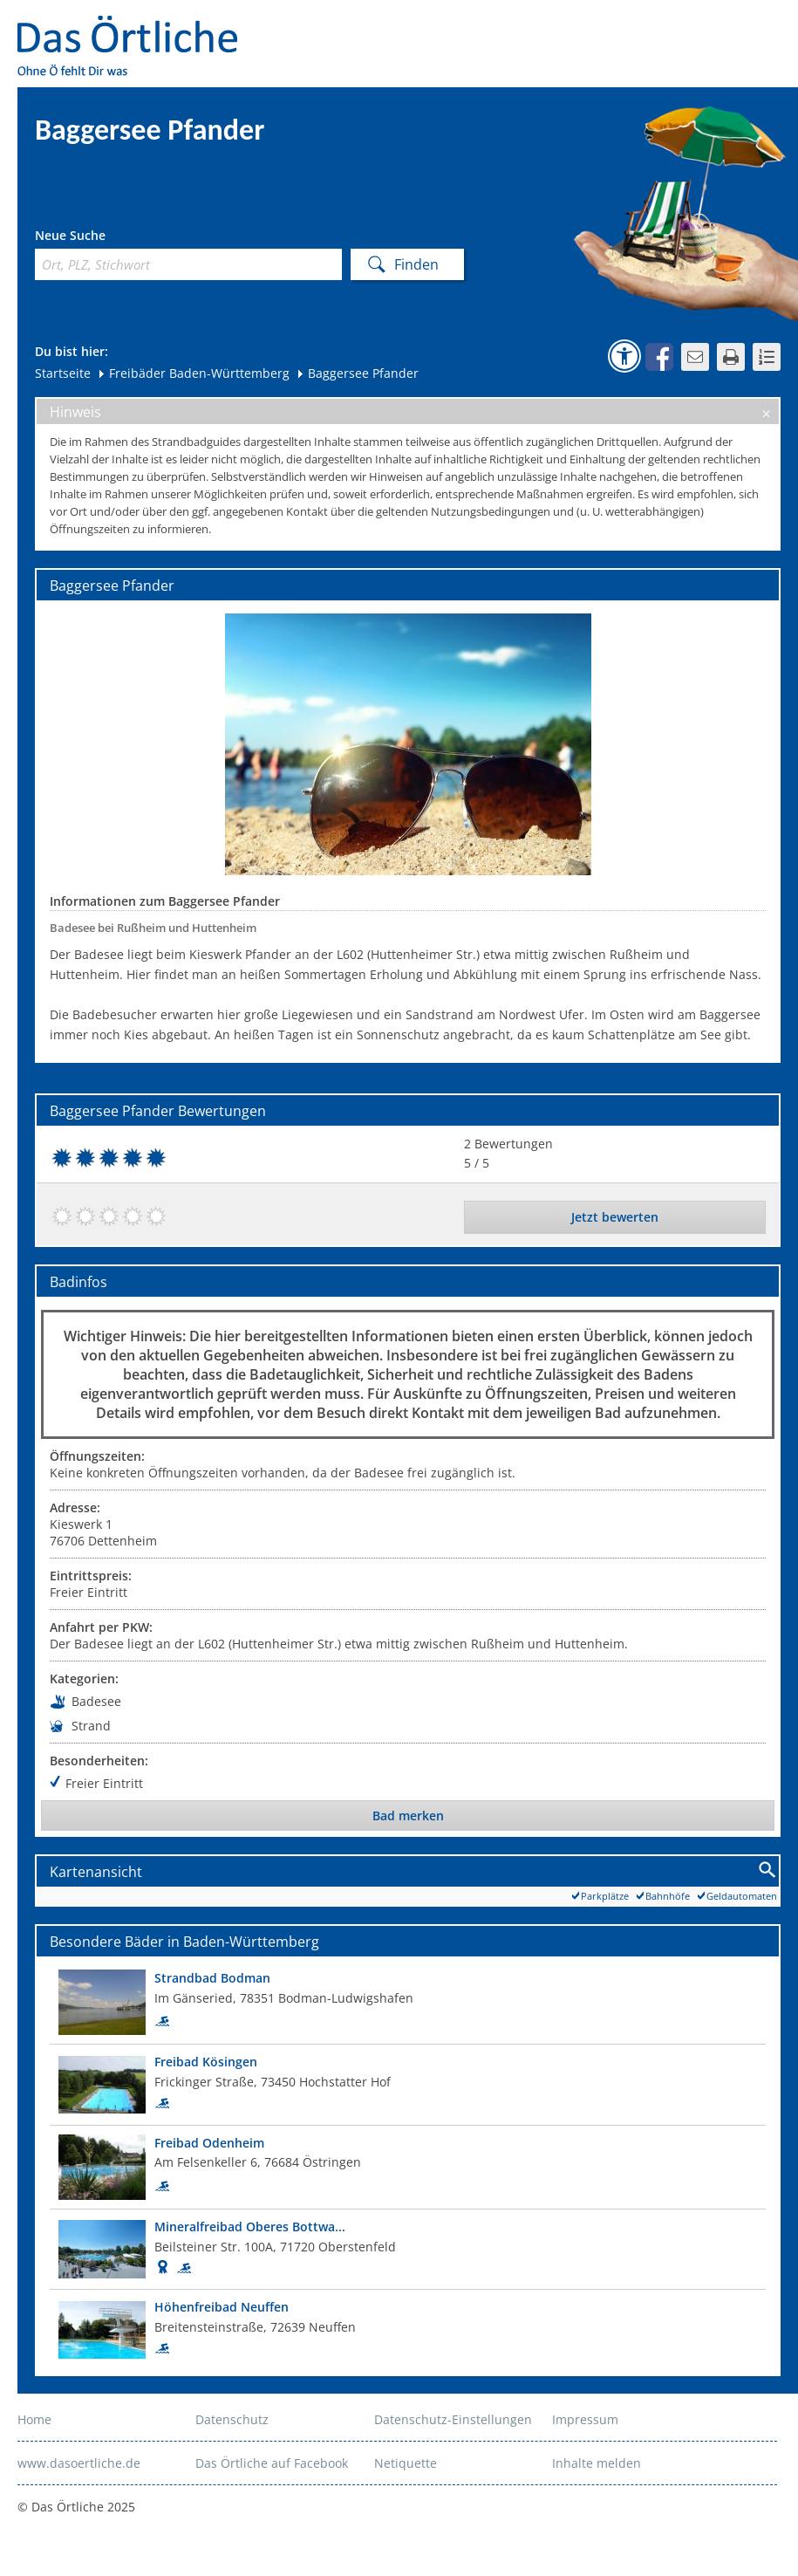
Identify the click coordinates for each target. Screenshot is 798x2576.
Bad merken (408, 1815)
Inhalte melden (596, 2463)
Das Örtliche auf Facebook (271, 2463)
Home (34, 2419)
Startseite (63, 373)
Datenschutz (232, 2419)
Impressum (585, 2419)
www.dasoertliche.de (78, 2463)
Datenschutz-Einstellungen (453, 2419)
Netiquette (405, 2463)
